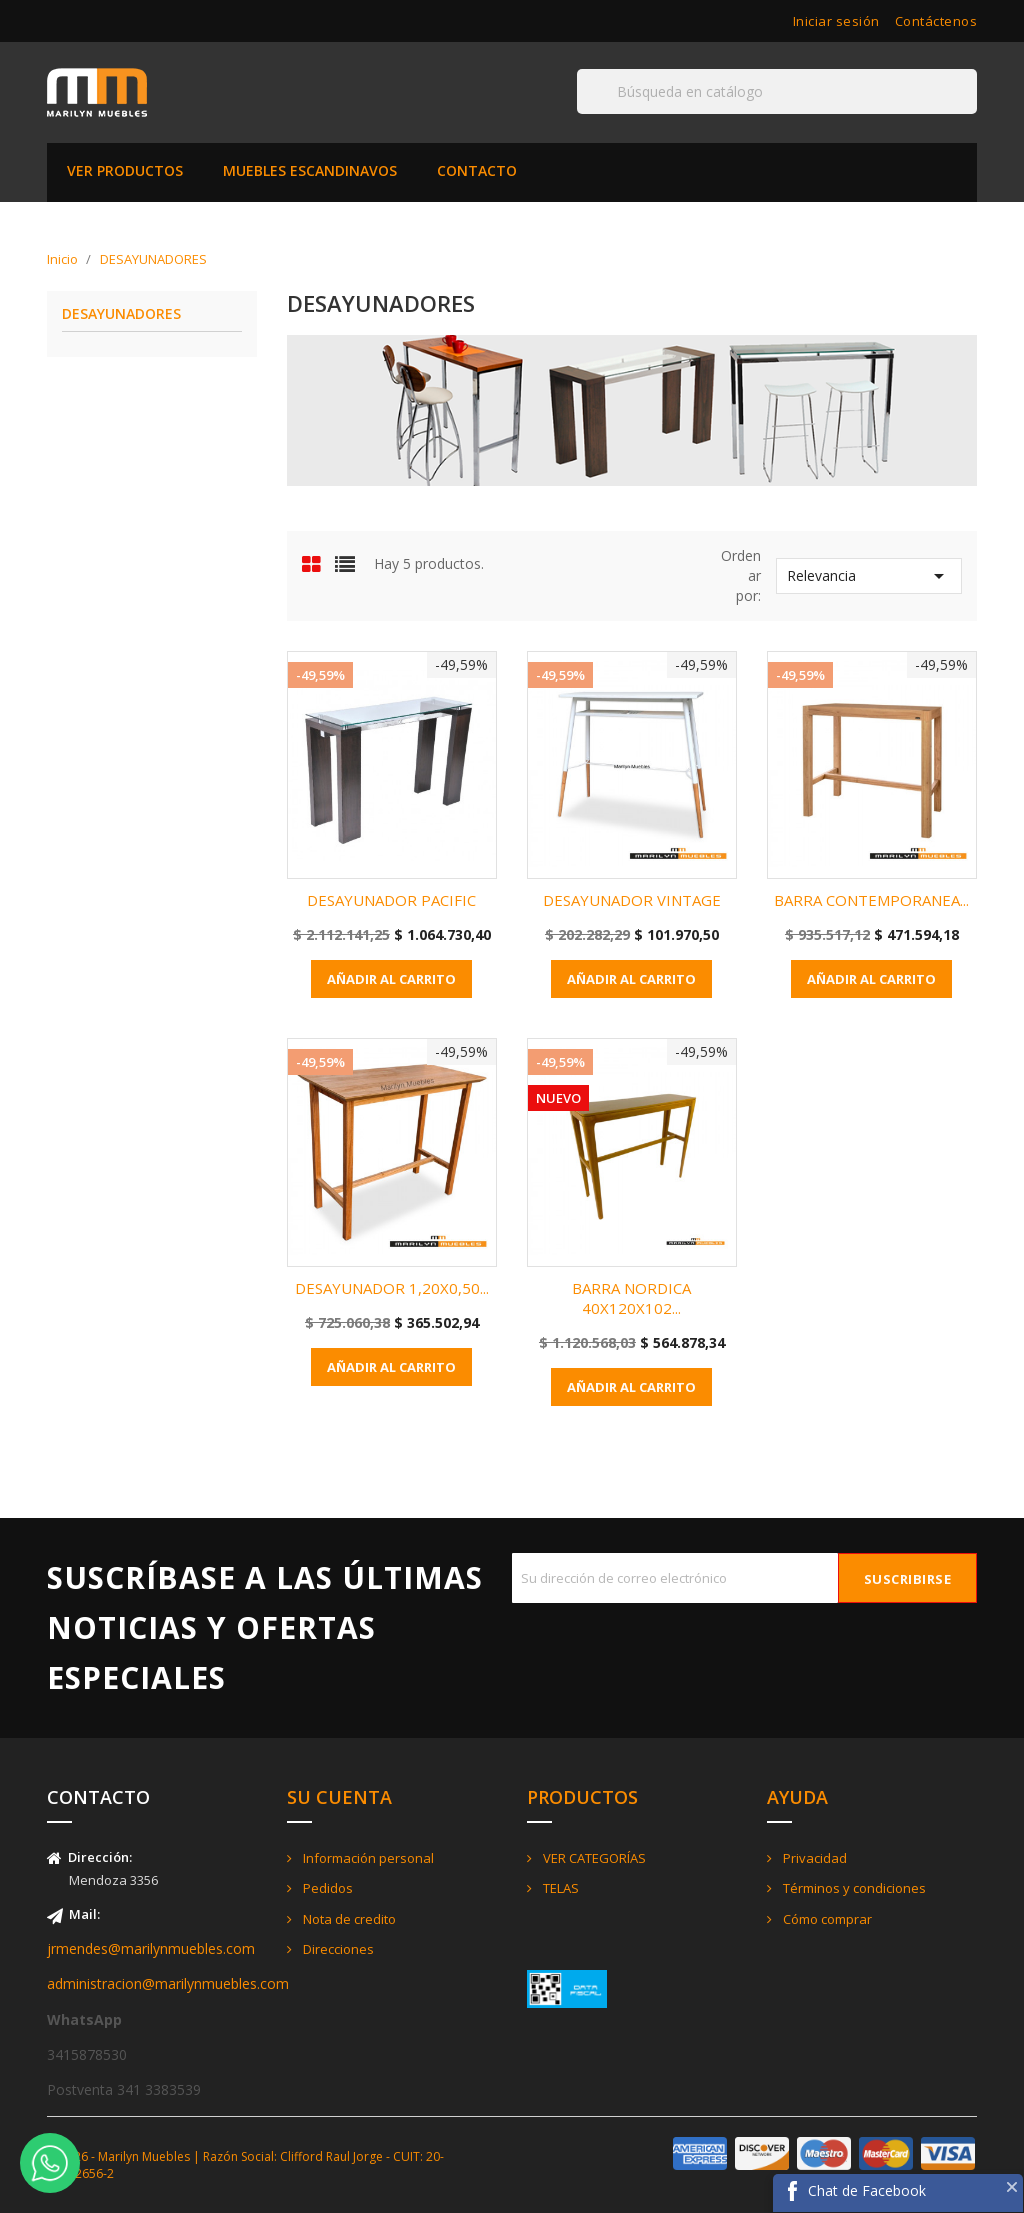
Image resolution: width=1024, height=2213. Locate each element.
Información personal (367, 1858)
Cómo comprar (826, 1919)
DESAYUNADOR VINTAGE (632, 900)
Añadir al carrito (391, 979)
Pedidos (326, 1888)
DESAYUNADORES (121, 314)
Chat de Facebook (867, 2190)
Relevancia (869, 576)
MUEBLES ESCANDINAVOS (310, 170)
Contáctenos (936, 21)
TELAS (559, 1888)
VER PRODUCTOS (125, 170)
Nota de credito (348, 1919)
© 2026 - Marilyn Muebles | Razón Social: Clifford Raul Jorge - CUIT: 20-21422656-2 (245, 2165)
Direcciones (337, 1949)
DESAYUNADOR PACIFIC (391, 900)
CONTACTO (477, 170)
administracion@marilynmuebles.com (168, 1983)
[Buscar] (777, 91)
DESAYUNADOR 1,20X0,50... (392, 1288)
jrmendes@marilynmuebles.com (151, 1948)
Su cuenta (339, 1797)
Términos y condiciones (853, 1888)
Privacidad (813, 1858)
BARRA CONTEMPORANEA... (871, 900)
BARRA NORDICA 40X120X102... (631, 1298)
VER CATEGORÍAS (593, 1858)
